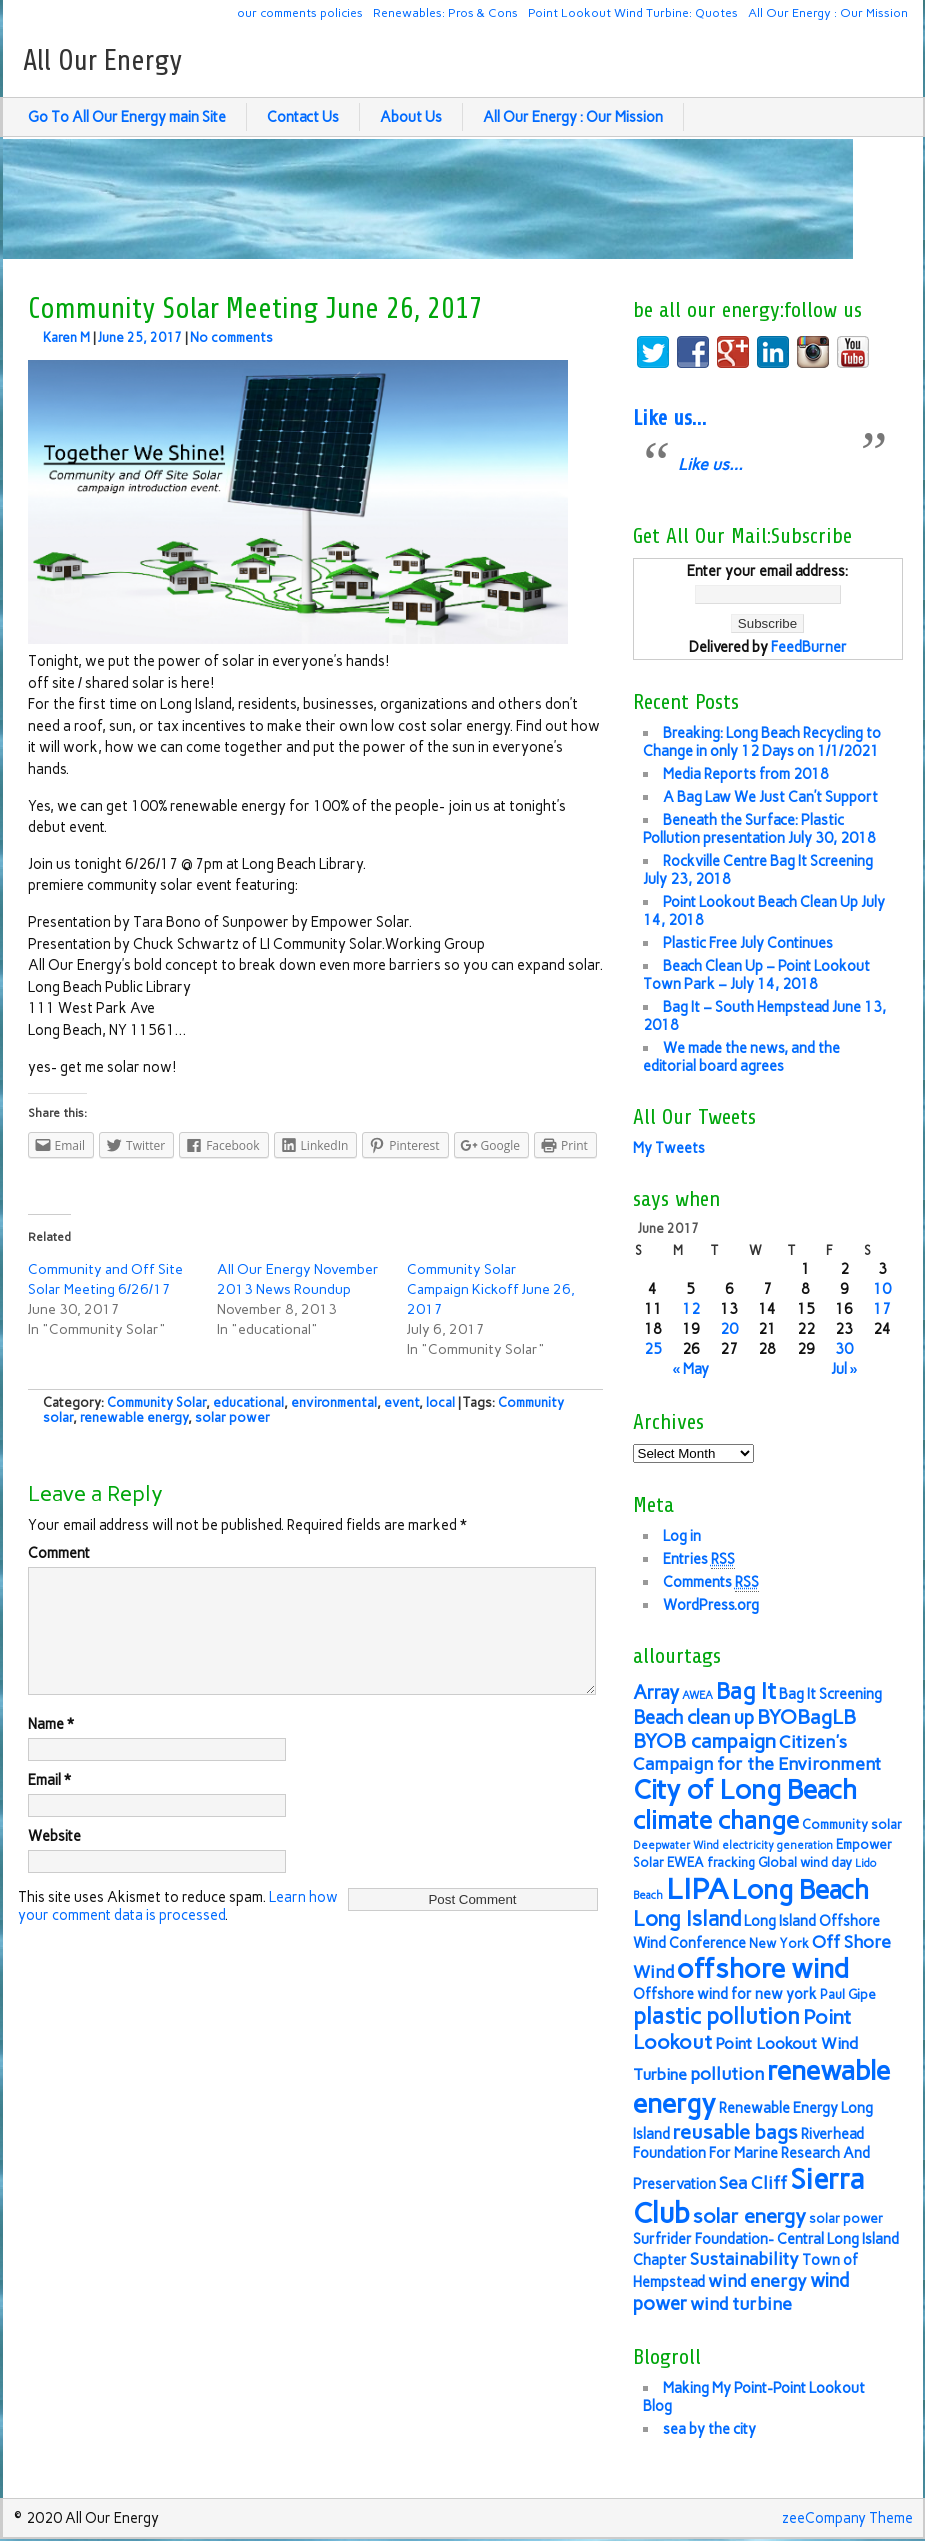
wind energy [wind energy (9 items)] (757, 2280)
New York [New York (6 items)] (779, 1943)
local (440, 1402)
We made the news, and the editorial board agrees (741, 1057)
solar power (232, 1417)
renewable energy (134, 1417)
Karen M (66, 337)
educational (248, 1402)
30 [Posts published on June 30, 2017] (844, 1349)
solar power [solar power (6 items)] (846, 2218)
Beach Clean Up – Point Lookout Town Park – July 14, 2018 (756, 975)
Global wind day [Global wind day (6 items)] (805, 1862)
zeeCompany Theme (847, 2518)
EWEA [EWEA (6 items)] (685, 1862)
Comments (711, 1582)
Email (49, 1804)
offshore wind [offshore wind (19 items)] (763, 1968)
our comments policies (300, 12)
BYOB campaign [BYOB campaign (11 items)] (704, 1741)
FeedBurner (809, 647)
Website (54, 1860)
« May (690, 1369)
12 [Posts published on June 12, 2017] (691, 1309)
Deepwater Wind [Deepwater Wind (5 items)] (676, 1845)
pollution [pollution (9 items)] (727, 2073)
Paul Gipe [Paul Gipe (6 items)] (848, 1994)
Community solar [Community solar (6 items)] (852, 1824)
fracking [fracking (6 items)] (731, 1862)
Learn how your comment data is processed (178, 1930)
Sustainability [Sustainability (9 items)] (744, 2258)
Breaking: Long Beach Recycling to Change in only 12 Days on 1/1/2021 (762, 742)
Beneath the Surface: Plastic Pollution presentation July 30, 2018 (759, 829)
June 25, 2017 (140, 337)
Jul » (844, 1369)
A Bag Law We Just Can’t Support (770, 797)
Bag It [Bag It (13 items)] (746, 1691)
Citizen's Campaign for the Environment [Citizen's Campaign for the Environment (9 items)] (757, 1752)
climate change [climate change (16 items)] (716, 1820)
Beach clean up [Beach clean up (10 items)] (693, 1717)
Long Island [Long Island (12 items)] (687, 1918)
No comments (231, 337)
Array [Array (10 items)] (656, 1692)
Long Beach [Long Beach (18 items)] (800, 1890)
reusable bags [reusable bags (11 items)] (735, 2132)
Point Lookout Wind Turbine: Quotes (633, 12)
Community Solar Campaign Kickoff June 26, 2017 (491, 1289)
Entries (699, 1559)
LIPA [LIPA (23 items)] (697, 1888)
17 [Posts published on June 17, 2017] (882, 1309)
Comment (59, 1553)
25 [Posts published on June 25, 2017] (653, 1349)
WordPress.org (711, 1605)
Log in (682, 1536)
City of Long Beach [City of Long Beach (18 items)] (745, 1790)
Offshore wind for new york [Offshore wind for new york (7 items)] (725, 1994)
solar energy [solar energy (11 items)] (749, 2216)
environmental (334, 1402)
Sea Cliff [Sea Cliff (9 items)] (753, 2182)
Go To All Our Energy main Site (127, 117)
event (401, 1402)
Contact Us (303, 117)
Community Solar (156, 1402)
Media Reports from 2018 (746, 774)
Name (51, 1748)
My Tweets (669, 1148)
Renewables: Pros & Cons (445, 12)
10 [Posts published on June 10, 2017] (882, 1289)
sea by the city (709, 2429)
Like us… (669, 418)
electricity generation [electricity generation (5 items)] (777, 1845)
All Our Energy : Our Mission (828, 12)
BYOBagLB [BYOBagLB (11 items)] (806, 1717)
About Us (411, 117)
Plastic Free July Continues (748, 943)
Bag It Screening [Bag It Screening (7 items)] (830, 1694)
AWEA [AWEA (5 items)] (697, 1695)
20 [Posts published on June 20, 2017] (729, 1329)
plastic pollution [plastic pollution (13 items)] (716, 2016)
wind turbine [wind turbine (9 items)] (741, 2303)
